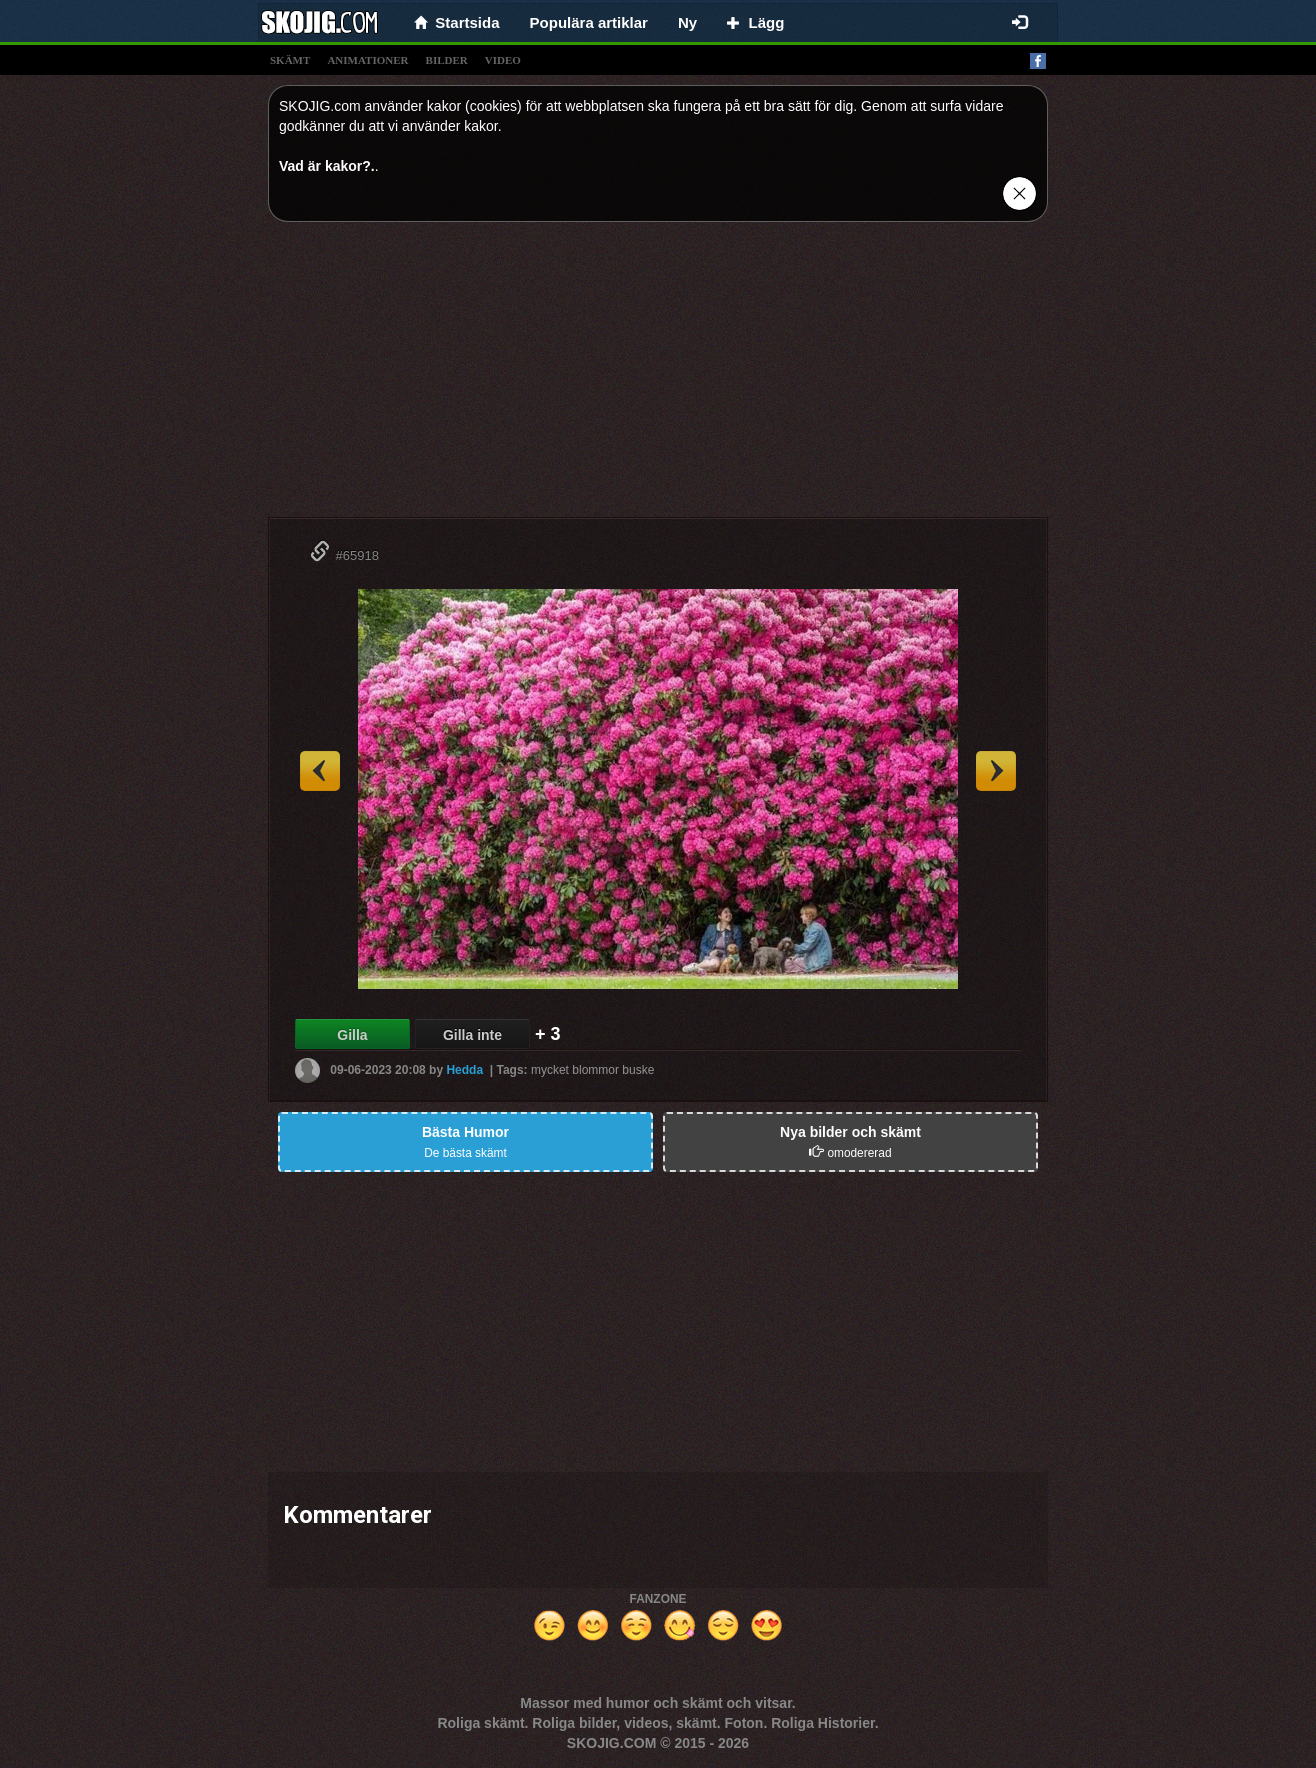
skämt (290, 60)
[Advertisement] (658, 377)
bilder (447, 60)
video (503, 60)
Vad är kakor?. (327, 166)
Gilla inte (472, 1035)
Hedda (464, 1070)
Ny (687, 22)
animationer (367, 60)
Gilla (352, 1035)
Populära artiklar (589, 22)
